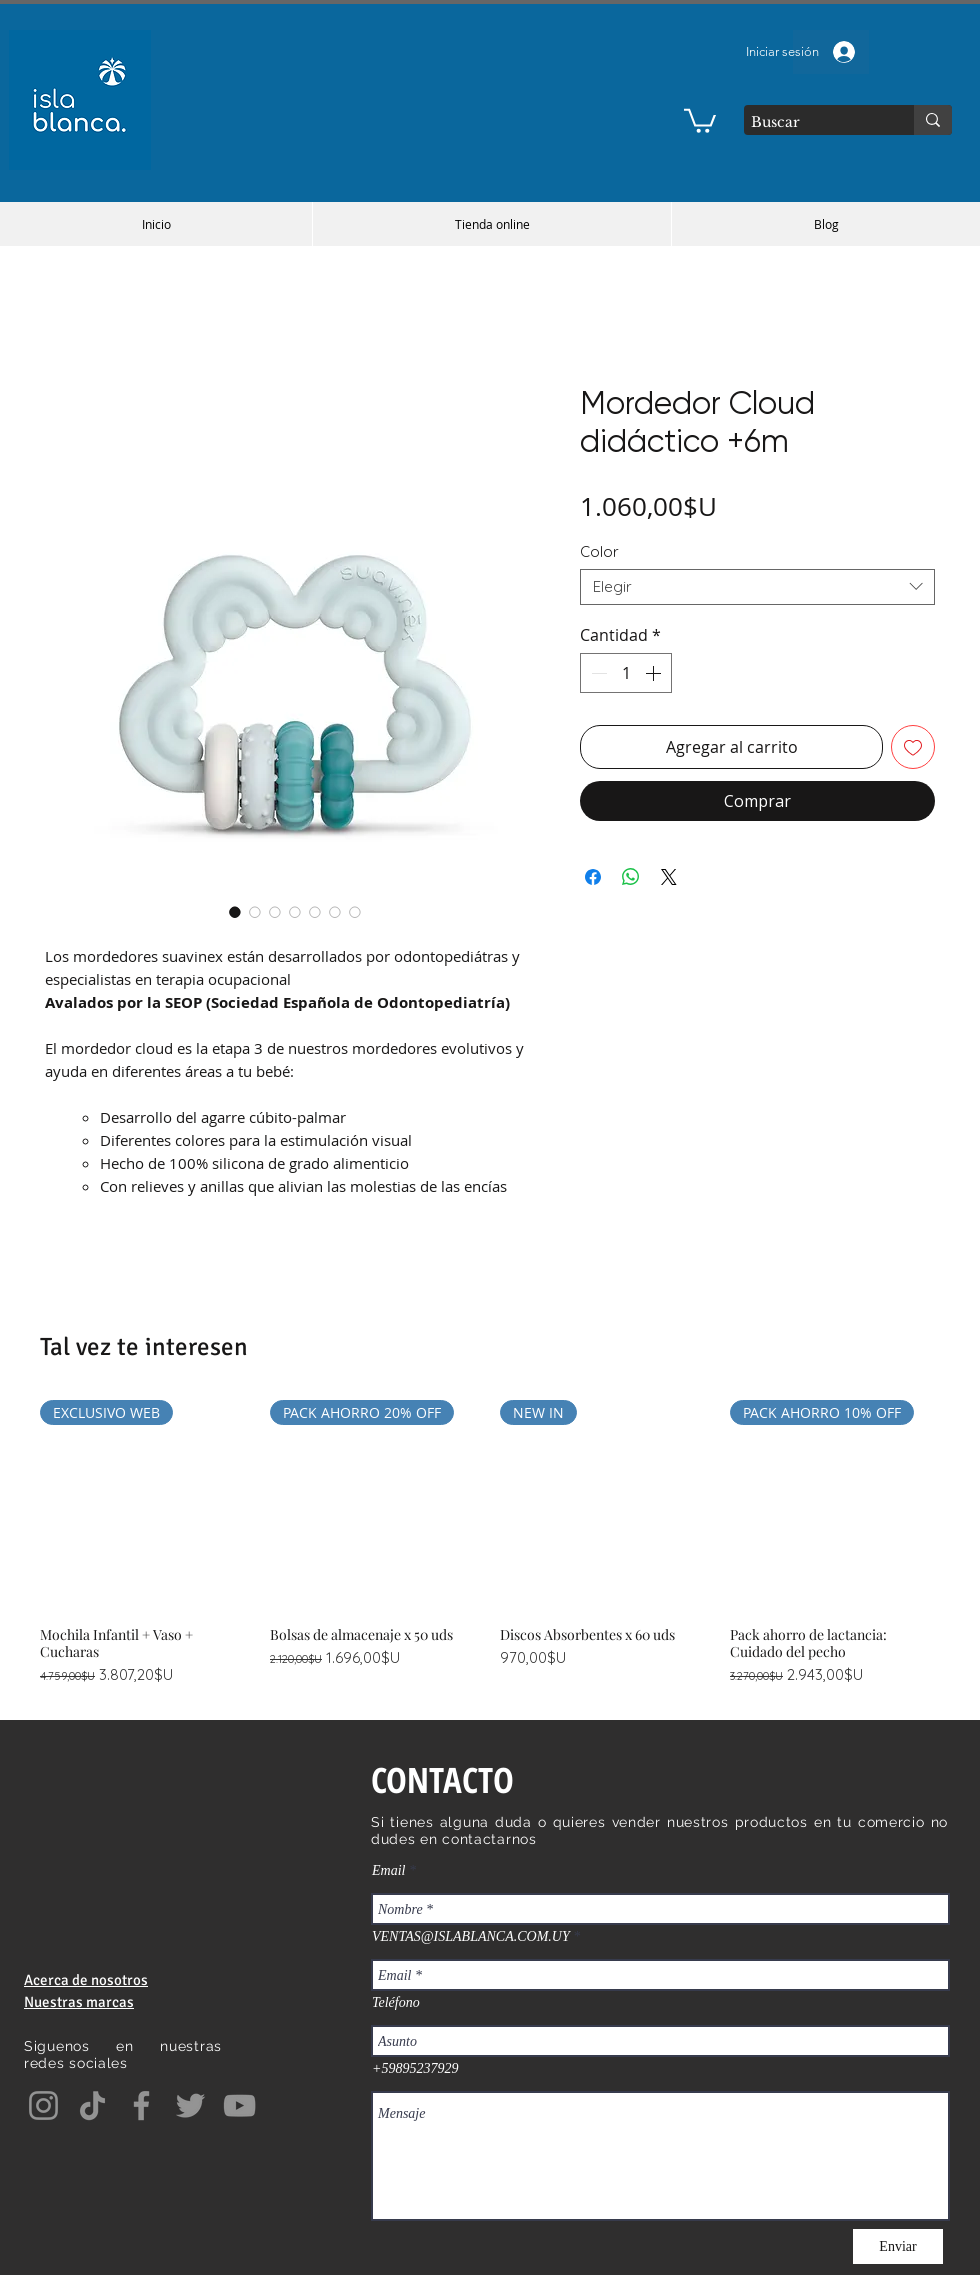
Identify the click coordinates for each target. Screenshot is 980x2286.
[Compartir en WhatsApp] (631, 877)
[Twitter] (190, 2105)
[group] (490, 1543)
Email (388, 1871)
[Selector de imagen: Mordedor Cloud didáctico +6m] (235, 912)
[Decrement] (597, 673)
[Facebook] (141, 2105)
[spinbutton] (626, 673)
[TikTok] (92, 2105)
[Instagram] (43, 2105)
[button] (700, 119)
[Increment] (655, 673)
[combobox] (757, 587)
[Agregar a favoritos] (913, 747)
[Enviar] (898, 2246)
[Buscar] (811, 123)
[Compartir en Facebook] (593, 877)
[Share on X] (669, 877)
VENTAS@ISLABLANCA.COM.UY (471, 1937)
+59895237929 (415, 2069)
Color (599, 551)
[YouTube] (239, 2105)
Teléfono (396, 2003)
